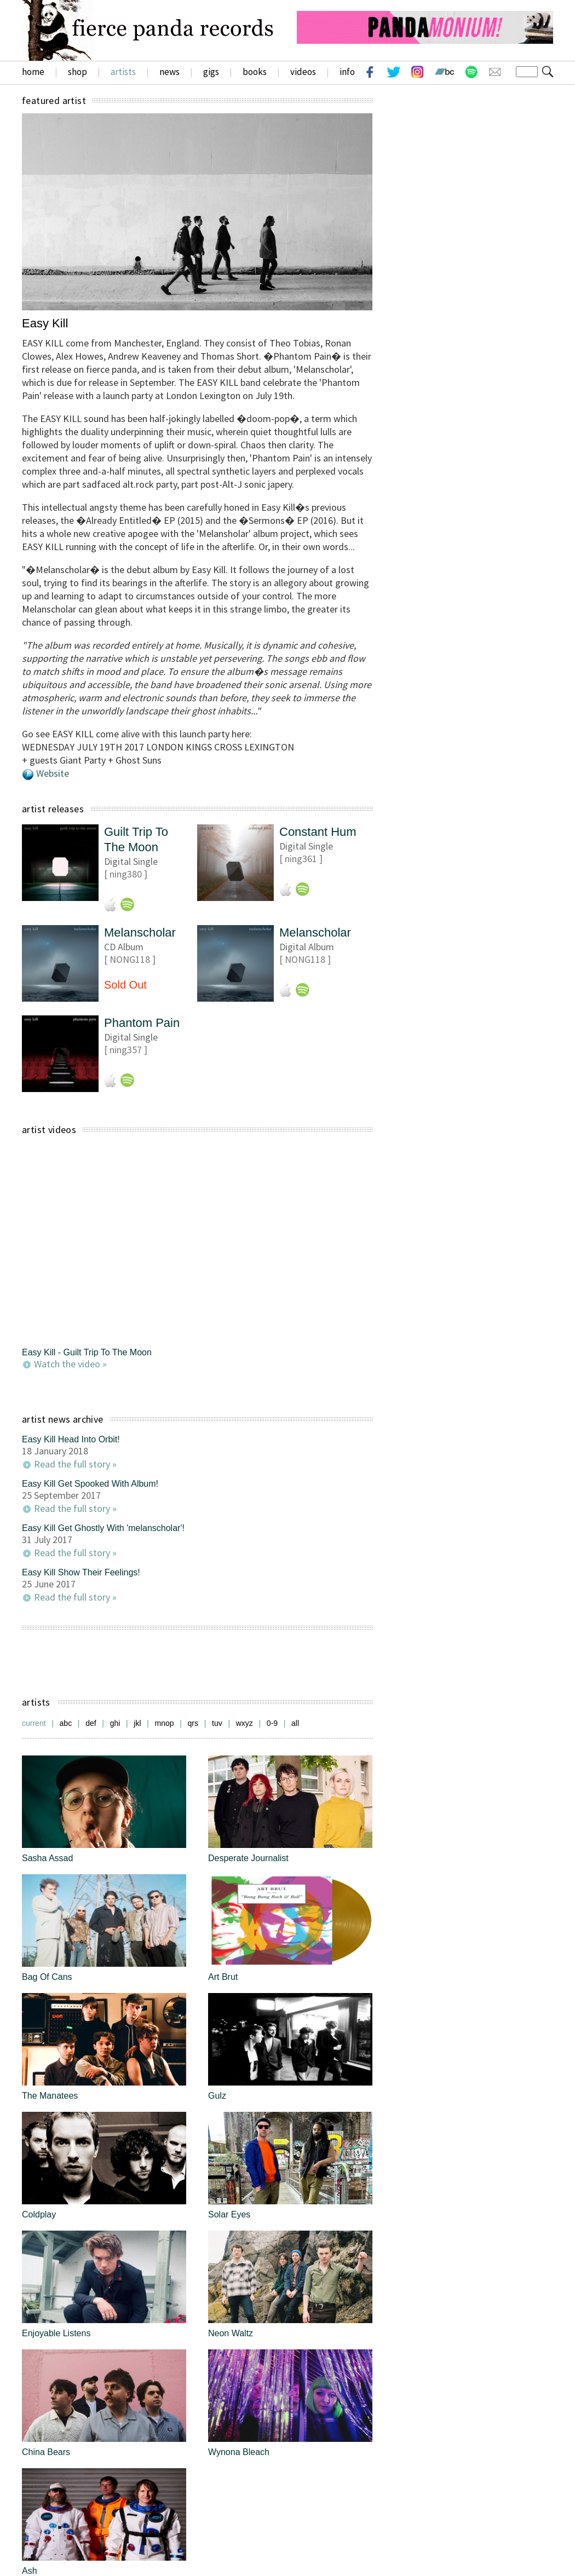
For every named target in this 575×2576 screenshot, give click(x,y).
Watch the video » (70, 1364)
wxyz (244, 1723)
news (169, 72)
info (347, 72)
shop (77, 72)
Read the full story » (75, 1464)
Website (52, 773)
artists (123, 72)
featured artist (54, 100)
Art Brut (223, 1977)
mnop (164, 1723)
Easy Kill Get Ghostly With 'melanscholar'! (103, 1528)
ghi (115, 1723)
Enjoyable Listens (56, 2333)
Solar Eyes (229, 2214)
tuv (217, 1723)
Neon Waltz (230, 2333)
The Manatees (50, 2095)
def (90, 1723)
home (33, 72)
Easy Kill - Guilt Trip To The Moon (87, 1352)
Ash (29, 2570)
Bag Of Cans (47, 1977)
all (295, 1723)
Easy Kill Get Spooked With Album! (90, 1483)
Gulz (217, 2095)
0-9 (272, 1723)
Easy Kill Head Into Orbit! (71, 1439)
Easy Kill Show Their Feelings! (81, 1572)
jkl (137, 1723)
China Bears (46, 2452)
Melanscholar (140, 932)
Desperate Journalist (248, 1858)
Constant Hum (318, 832)
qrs (193, 1723)
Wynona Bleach (238, 2452)
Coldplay (39, 2214)
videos (303, 72)
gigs (211, 72)
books (255, 72)
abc (66, 1723)
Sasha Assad (47, 1858)
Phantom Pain (142, 1023)
